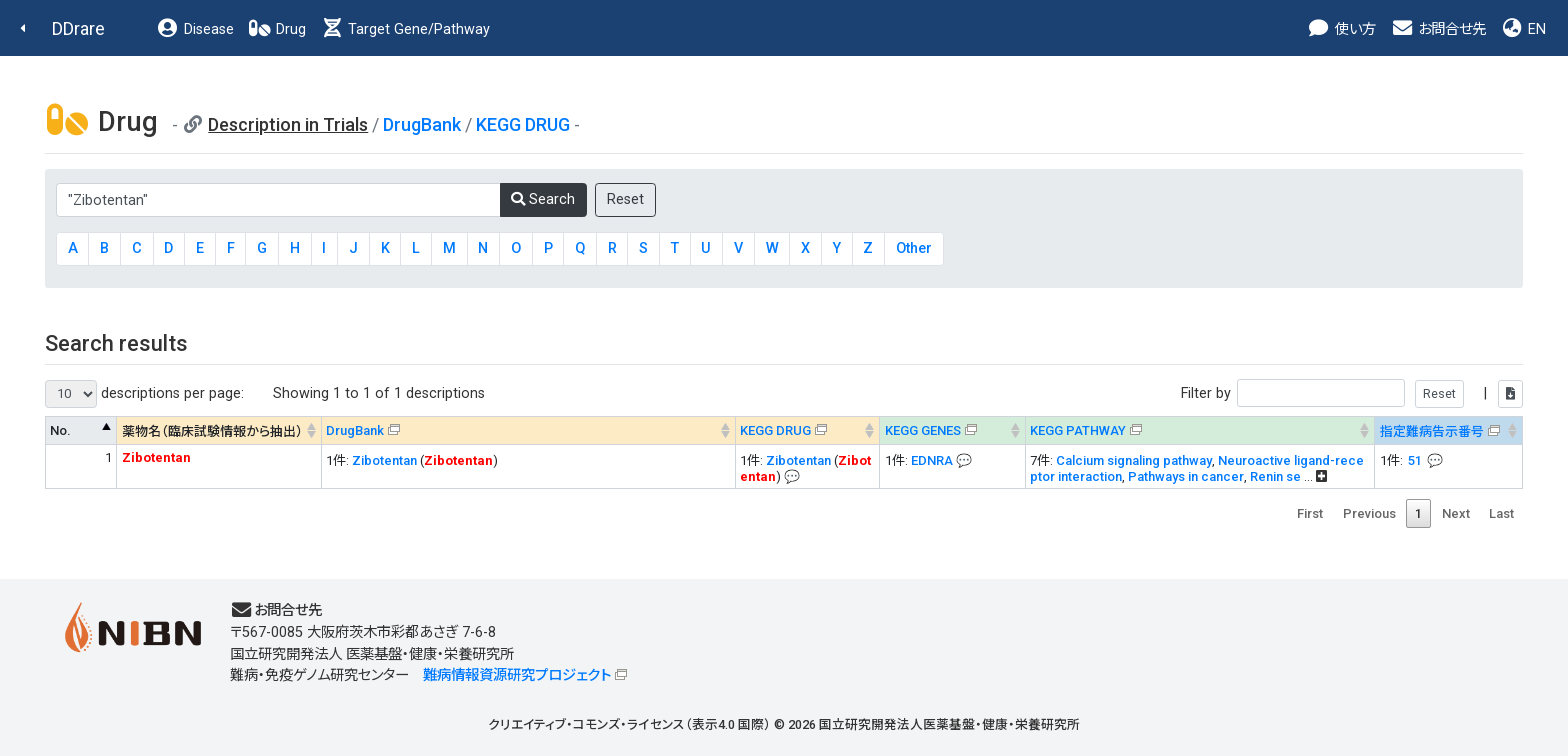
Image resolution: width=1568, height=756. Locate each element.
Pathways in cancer (1186, 476)
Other (914, 248)
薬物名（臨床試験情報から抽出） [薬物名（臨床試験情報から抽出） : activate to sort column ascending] (212, 431)
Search (543, 199)
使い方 (1341, 29)
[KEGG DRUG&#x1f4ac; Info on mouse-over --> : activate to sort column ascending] (807, 430)
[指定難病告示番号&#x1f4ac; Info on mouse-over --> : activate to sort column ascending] (1449, 430)
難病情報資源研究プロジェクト (517, 675)
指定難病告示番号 (1432, 431)
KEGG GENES (923, 430)
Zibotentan (384, 460)
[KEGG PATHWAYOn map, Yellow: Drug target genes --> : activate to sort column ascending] (1200, 430)
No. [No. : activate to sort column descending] (60, 430)
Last (1501, 513)
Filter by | (1352, 393)
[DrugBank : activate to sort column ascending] (528, 430)
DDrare (78, 28)
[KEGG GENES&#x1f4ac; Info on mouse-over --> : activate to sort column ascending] (952, 430)
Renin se (1275, 476)
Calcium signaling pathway (1134, 460)
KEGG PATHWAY (1078, 430)
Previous (1369, 513)
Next (1456, 513)
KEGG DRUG (523, 124)
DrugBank (422, 124)
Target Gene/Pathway (405, 29)
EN (1523, 29)
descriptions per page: (144, 394)
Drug (277, 29)
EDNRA (932, 460)
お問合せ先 (1438, 29)
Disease (195, 29)
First (1310, 513)
